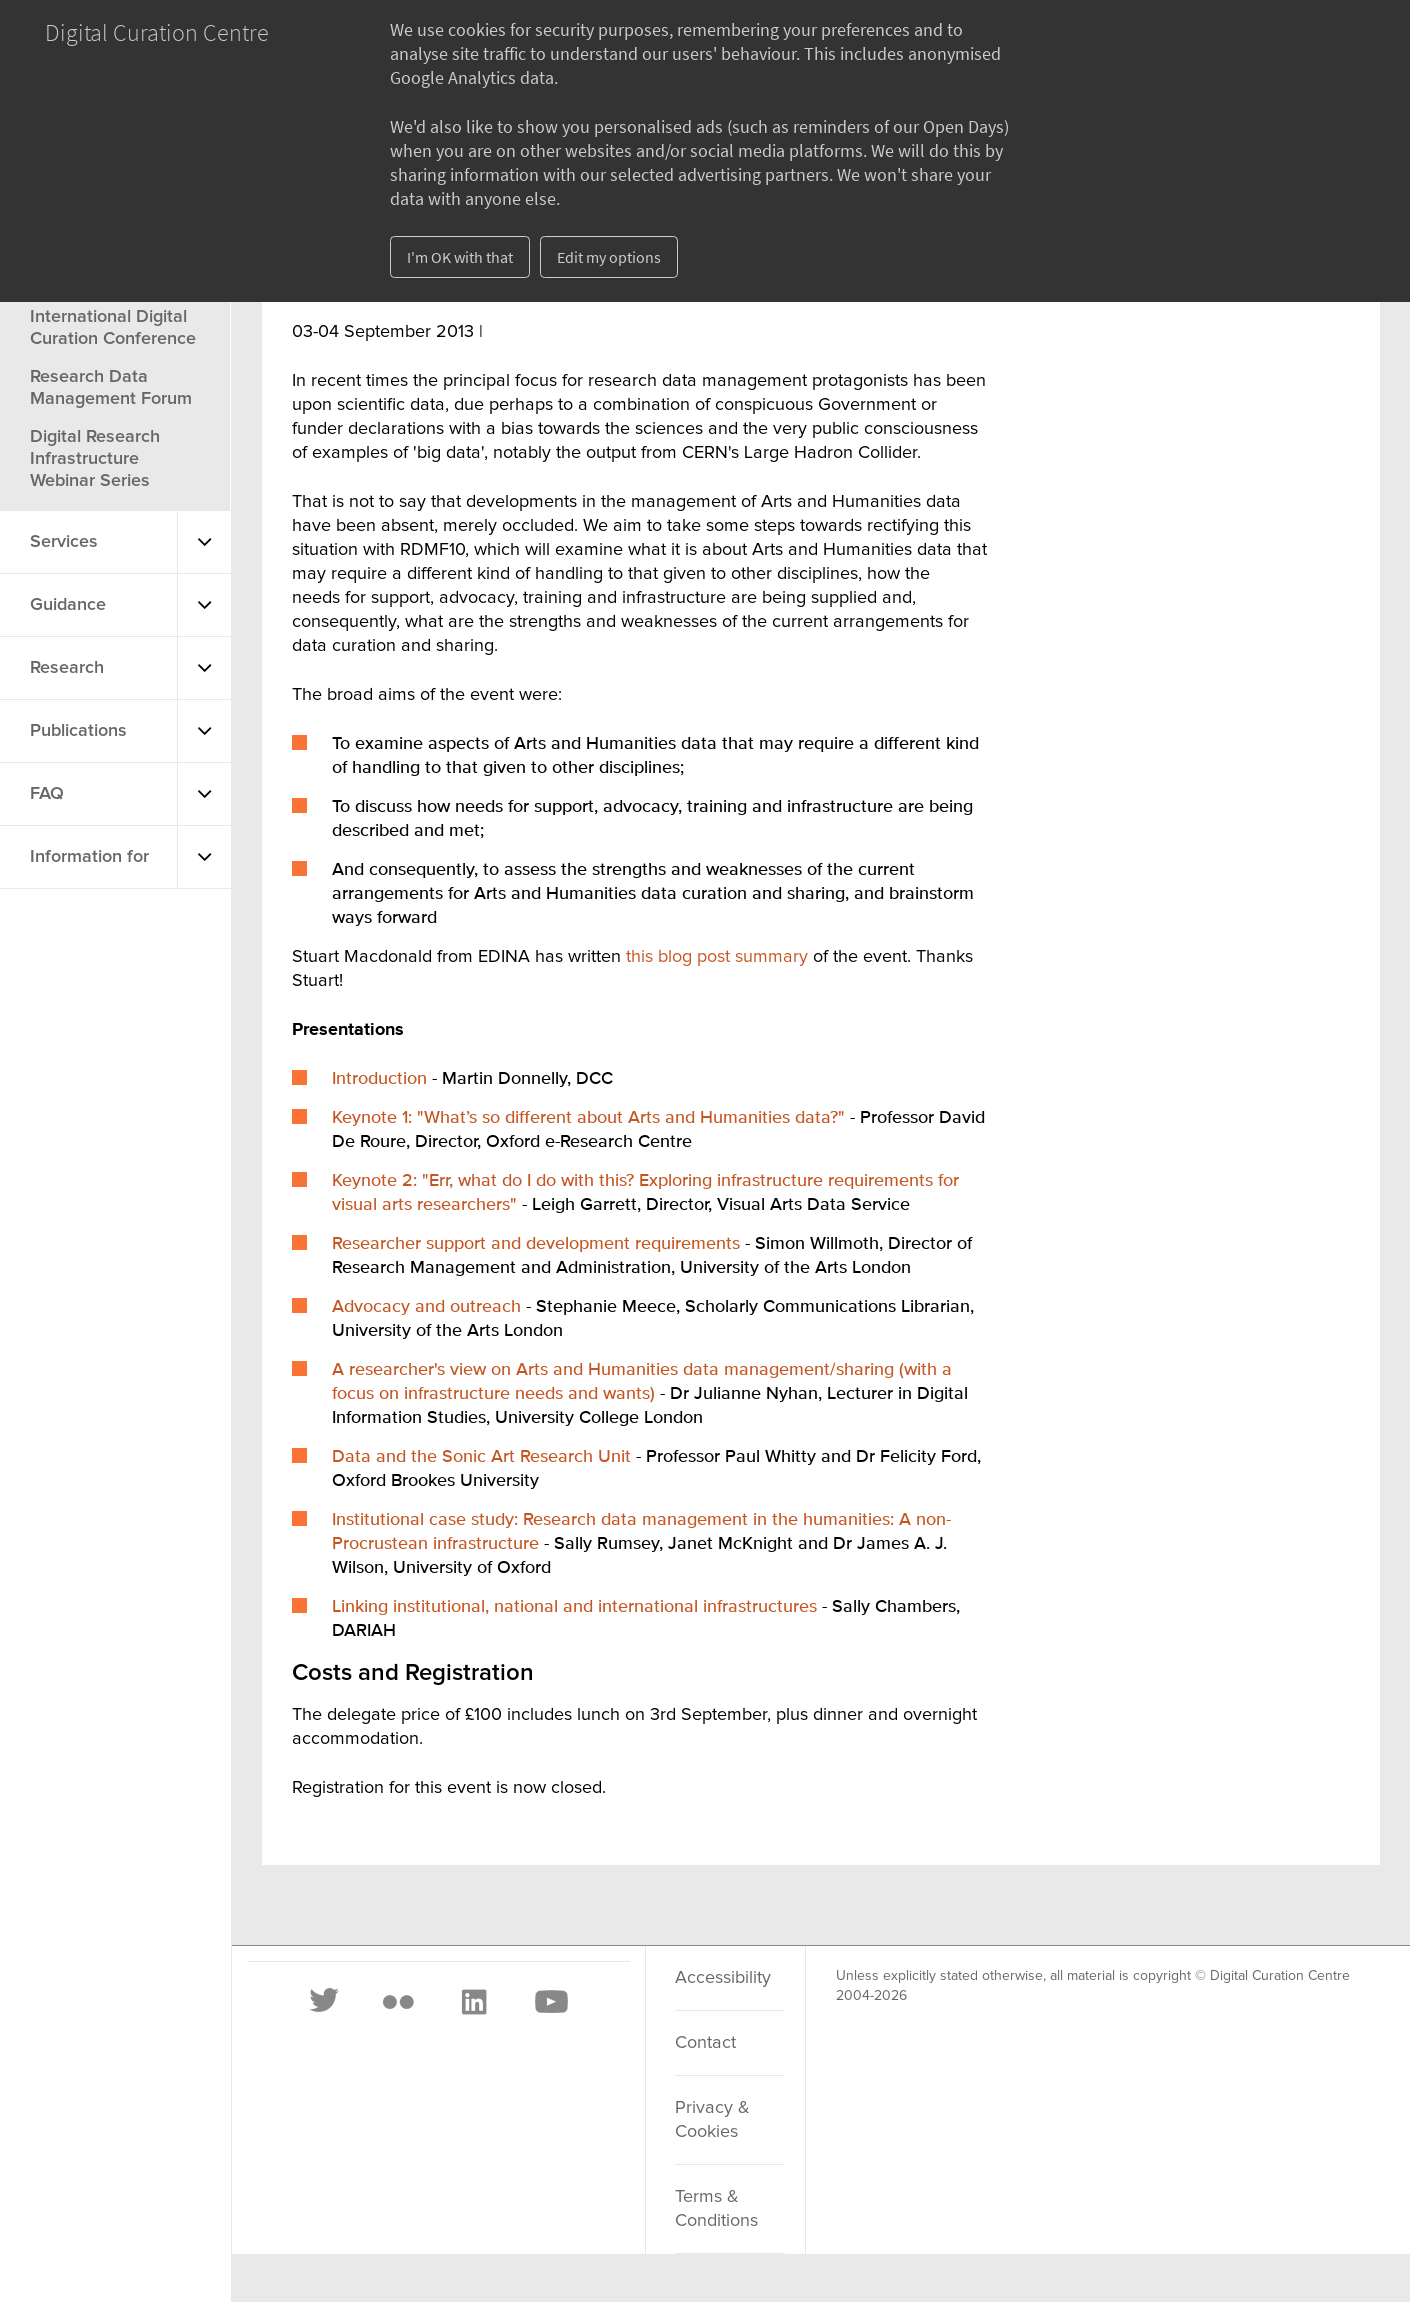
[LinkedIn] (473, 2002)
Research (67, 668)
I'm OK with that (460, 257)
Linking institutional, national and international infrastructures (574, 1607)
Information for (89, 857)
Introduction (379, 1079)
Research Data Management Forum (111, 388)
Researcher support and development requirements (536, 1244)
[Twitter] (325, 2002)
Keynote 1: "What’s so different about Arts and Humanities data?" (591, 1118)
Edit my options (609, 257)
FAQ (47, 794)
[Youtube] (550, 2002)
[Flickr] (398, 2002)
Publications (78, 731)
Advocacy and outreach (426, 1307)
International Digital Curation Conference (113, 328)
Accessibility (723, 1978)
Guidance (68, 605)
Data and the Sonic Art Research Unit (481, 1457)
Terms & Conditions (716, 2209)
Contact (705, 2043)
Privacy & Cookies (712, 2120)
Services (64, 542)
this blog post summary (719, 957)
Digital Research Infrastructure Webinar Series (95, 459)
